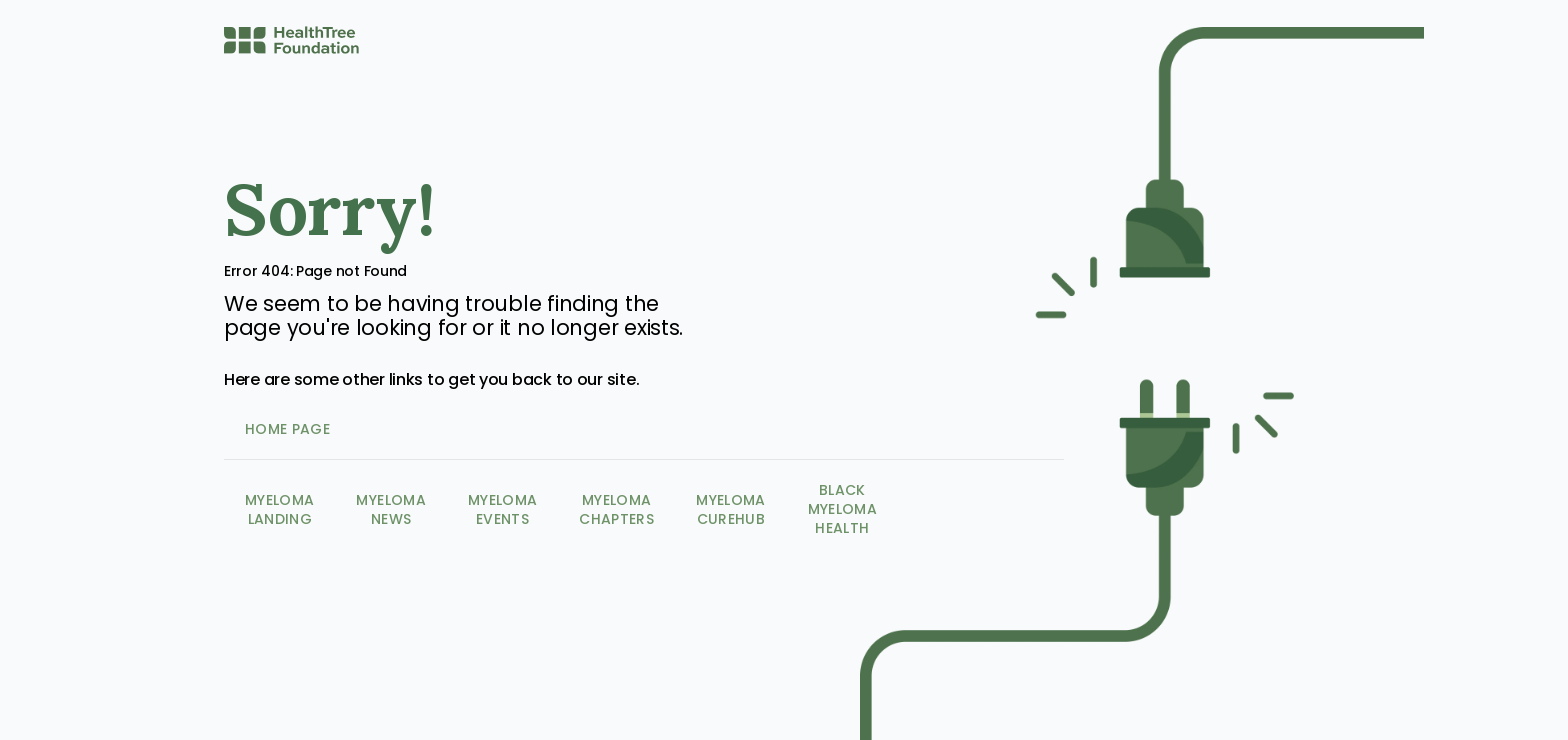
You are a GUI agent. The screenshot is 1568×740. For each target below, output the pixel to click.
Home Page (287, 429)
